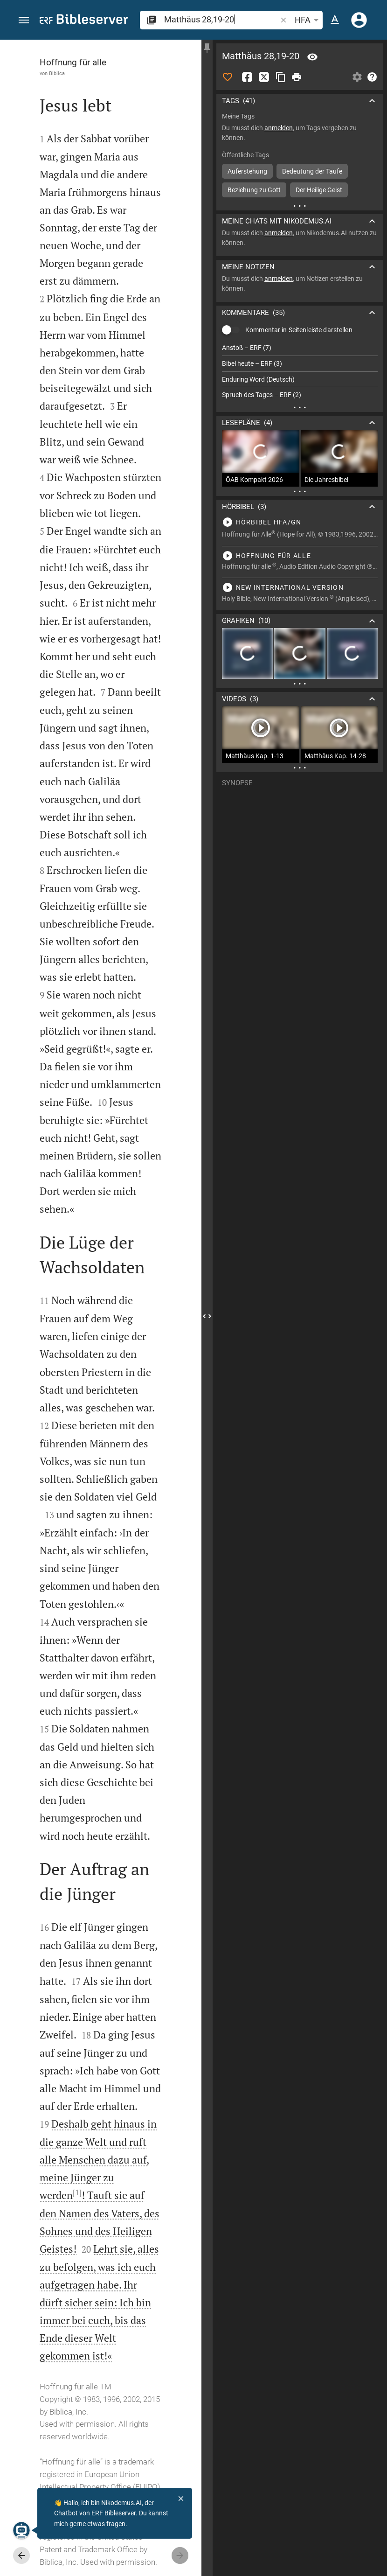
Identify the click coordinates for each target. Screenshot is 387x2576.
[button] (24, 20)
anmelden (278, 128)
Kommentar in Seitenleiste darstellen (298, 330)
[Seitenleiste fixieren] (207, 48)
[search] (221, 19)
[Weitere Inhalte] (299, 205)
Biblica (57, 73)
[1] (77, 2192)
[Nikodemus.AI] (21, 2530)
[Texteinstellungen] (334, 20)
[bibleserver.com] (84, 21)
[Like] (227, 77)
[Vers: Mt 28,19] (312, 56)
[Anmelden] (359, 20)
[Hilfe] (372, 77)
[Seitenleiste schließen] (207, 1316)
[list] (299, 371)
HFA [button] (308, 20)
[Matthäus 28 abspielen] (299, 522)
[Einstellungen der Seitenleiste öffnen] (357, 77)
